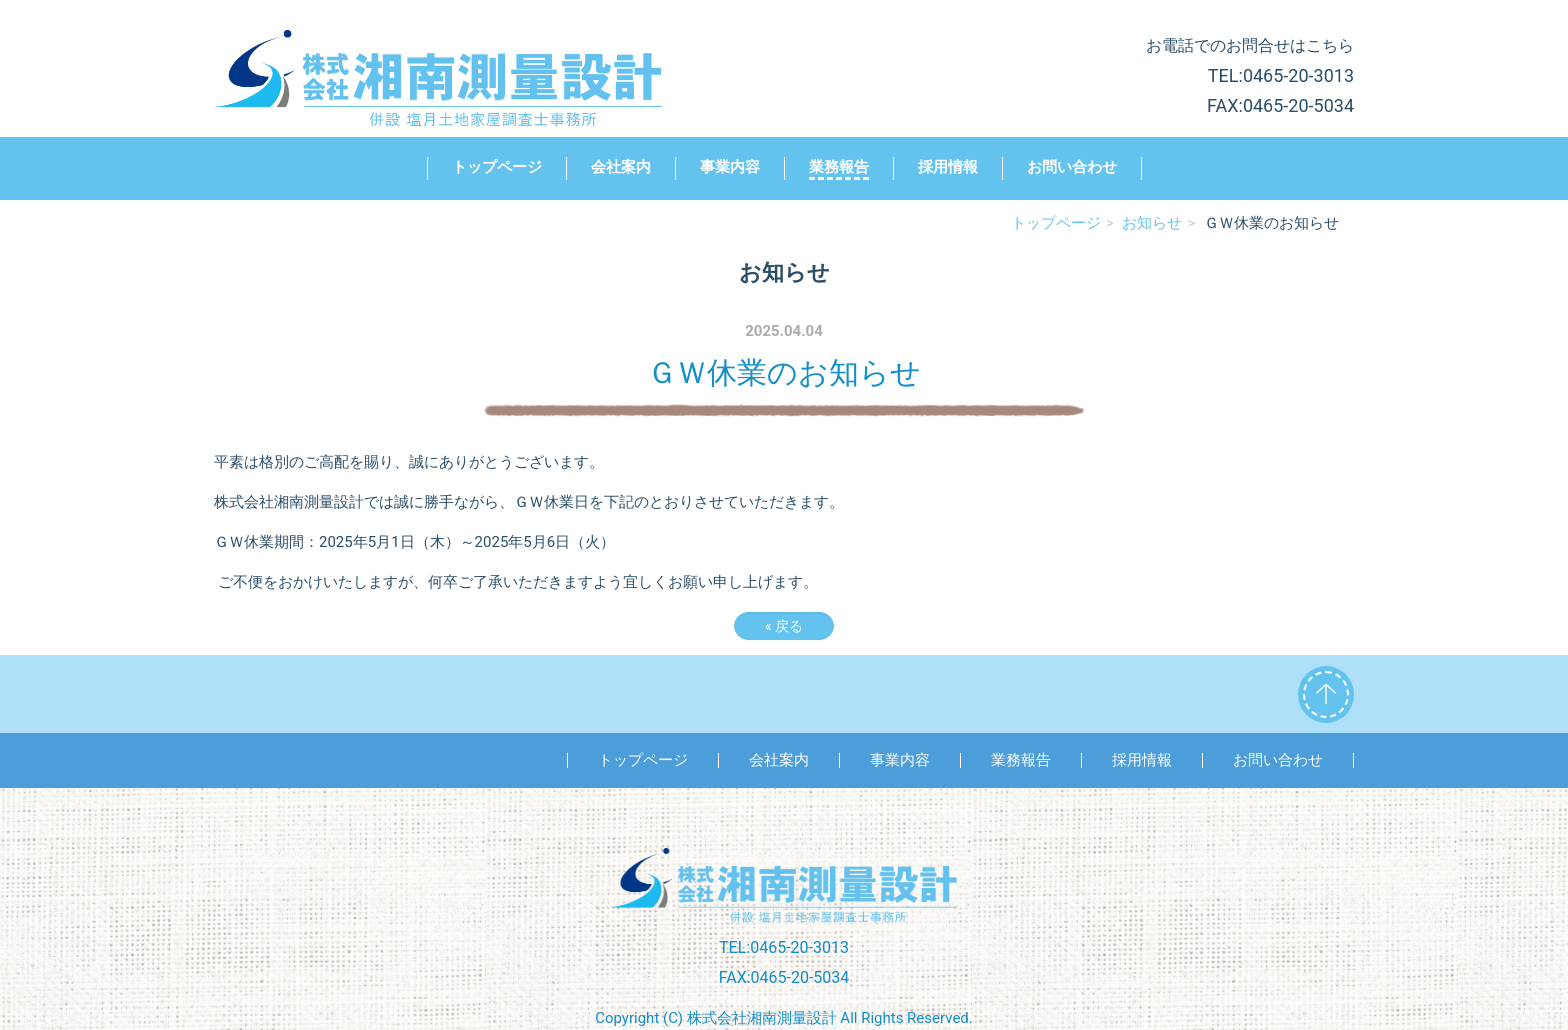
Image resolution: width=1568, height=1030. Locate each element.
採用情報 (948, 167)
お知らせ (1152, 223)
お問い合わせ (1072, 167)
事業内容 (730, 167)
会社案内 (621, 167)
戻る (784, 626)
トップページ (497, 167)
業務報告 (839, 167)
